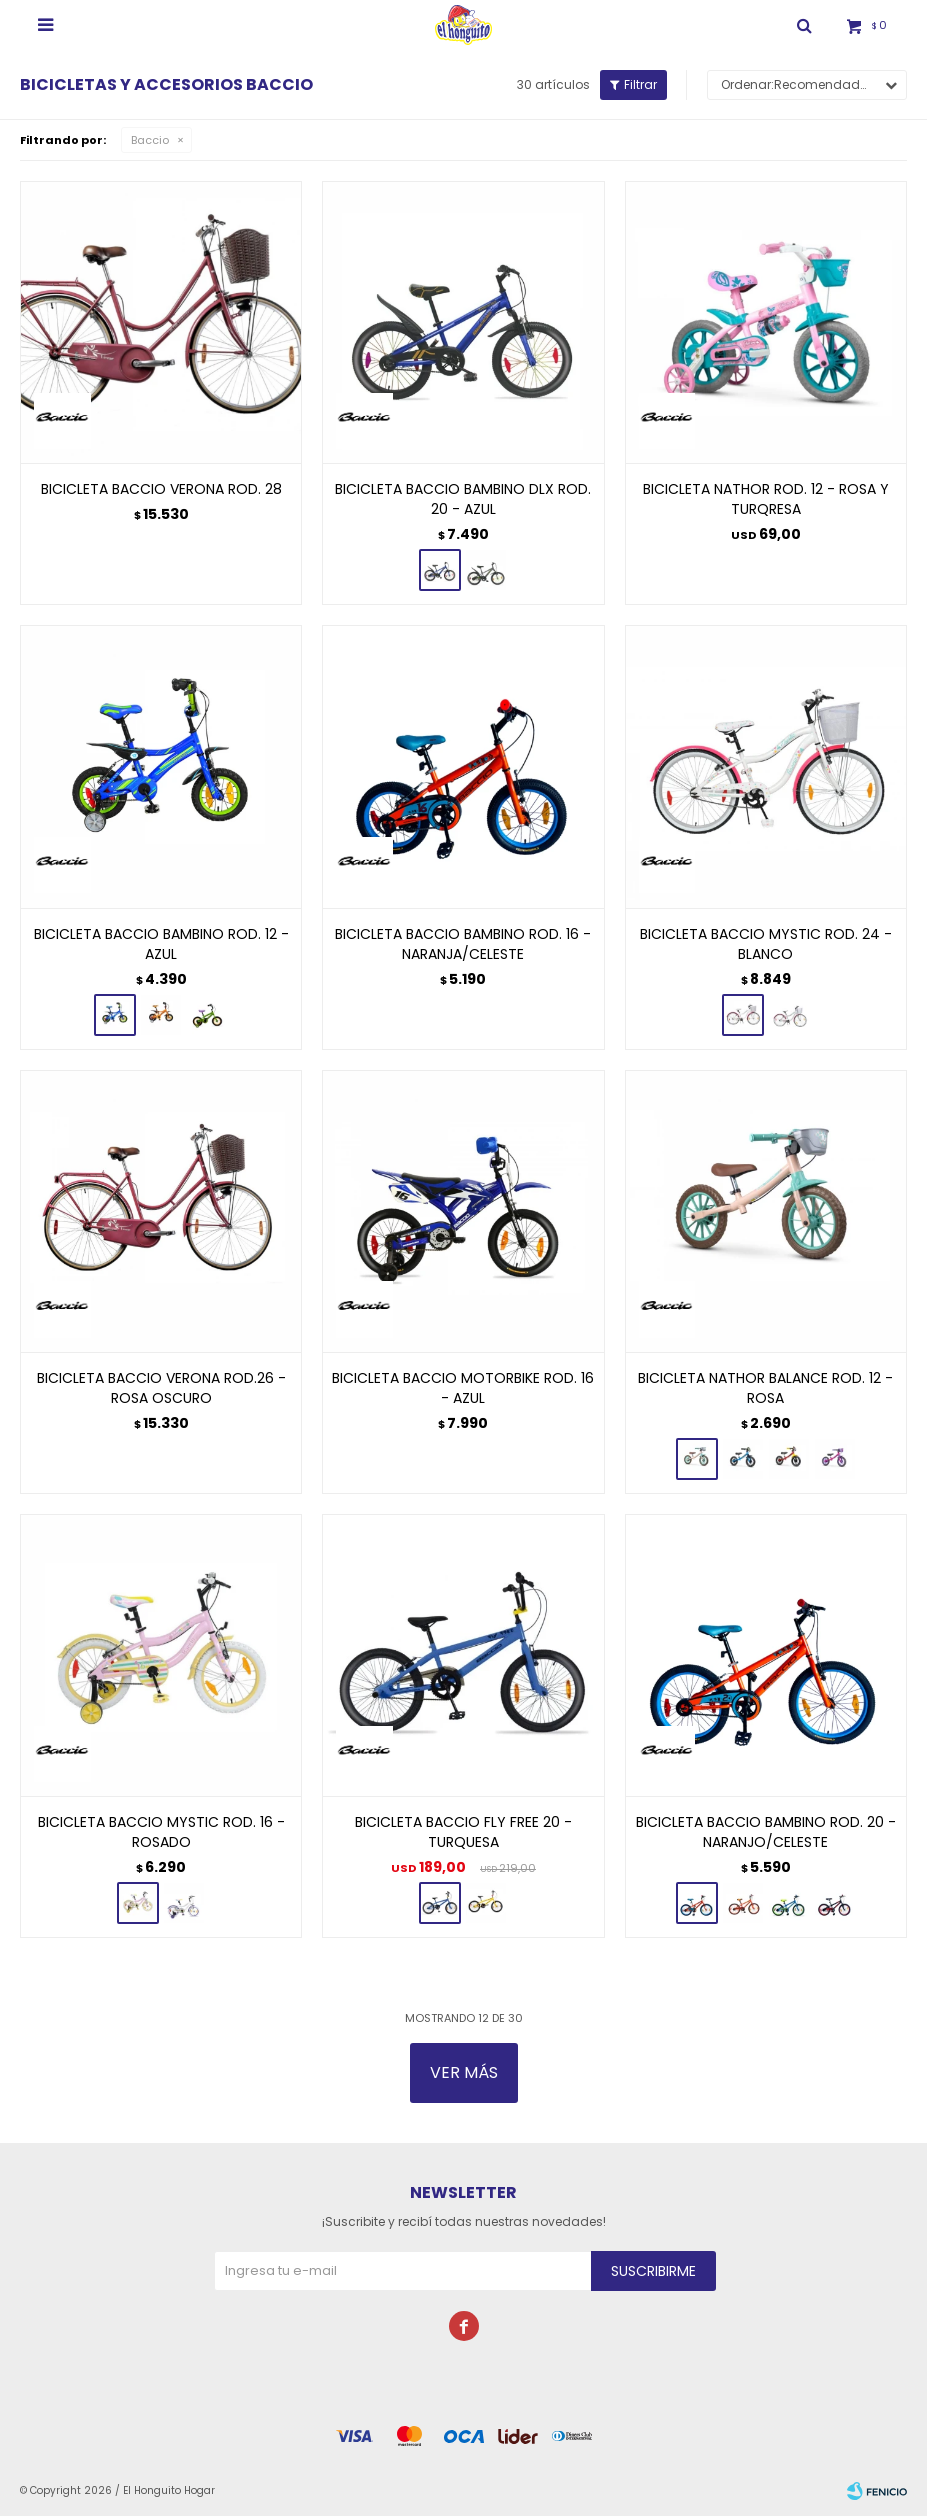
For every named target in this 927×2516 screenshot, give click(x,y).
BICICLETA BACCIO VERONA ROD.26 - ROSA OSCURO (161, 1388)
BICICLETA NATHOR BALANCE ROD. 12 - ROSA (765, 1388)
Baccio (150, 140)
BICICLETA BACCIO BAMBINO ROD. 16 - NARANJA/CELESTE (463, 944)
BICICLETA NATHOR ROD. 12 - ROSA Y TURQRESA (766, 499)
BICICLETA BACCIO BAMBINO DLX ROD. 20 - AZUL (463, 499)
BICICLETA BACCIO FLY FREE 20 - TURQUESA (463, 1832)
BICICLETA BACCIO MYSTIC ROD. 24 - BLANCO (766, 944)
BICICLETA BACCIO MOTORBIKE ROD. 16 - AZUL (463, 1388)
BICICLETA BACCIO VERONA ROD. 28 (161, 489)
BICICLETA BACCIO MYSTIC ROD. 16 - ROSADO (161, 1832)
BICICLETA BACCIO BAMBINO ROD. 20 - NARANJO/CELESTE (766, 1832)
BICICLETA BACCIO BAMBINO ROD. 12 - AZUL (161, 944)
